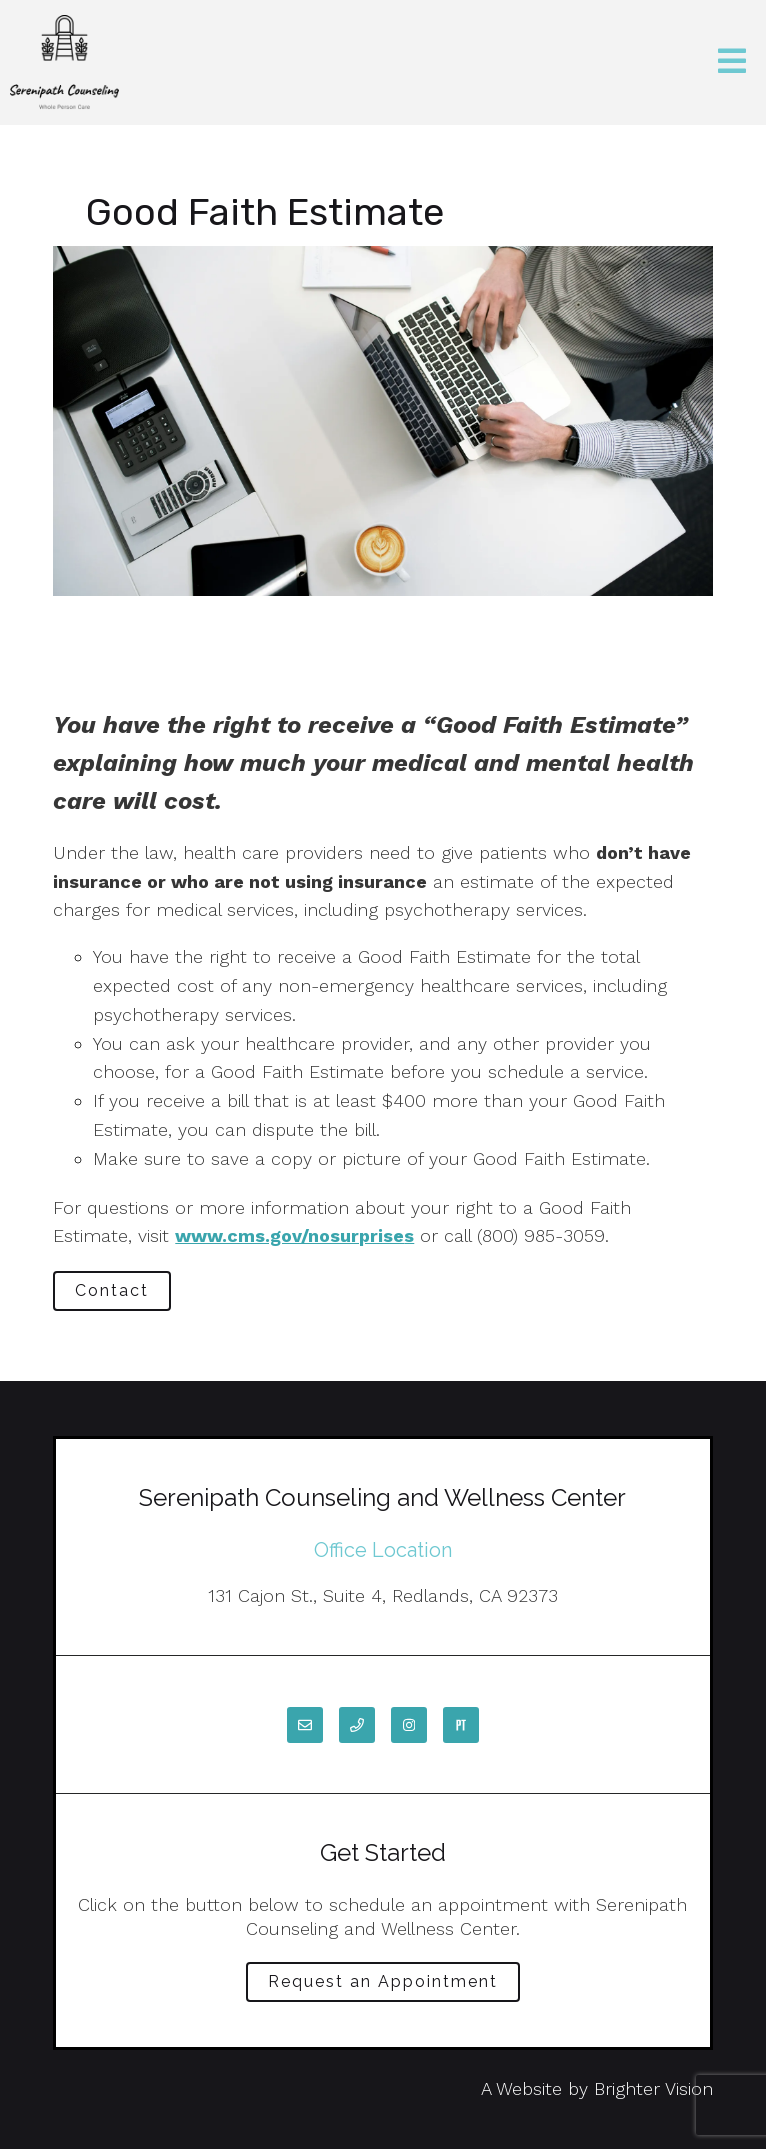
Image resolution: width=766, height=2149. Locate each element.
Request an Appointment (383, 1981)
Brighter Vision (653, 2088)
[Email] (305, 1725)
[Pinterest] (461, 1725)
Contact (112, 1290)
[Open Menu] (732, 62)
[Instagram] (409, 1725)
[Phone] (357, 1725)
